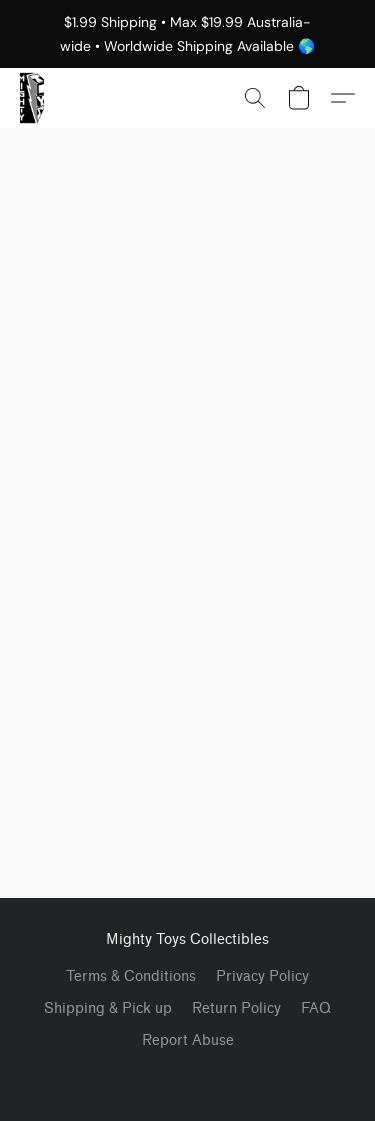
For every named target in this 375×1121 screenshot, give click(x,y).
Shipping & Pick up (108, 1008)
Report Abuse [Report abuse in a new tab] (188, 1040)
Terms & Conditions (131, 976)
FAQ (316, 1008)
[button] (32, 98)
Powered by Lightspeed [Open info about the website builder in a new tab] (187, 1077)
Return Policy (236, 1008)
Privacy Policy (262, 976)
